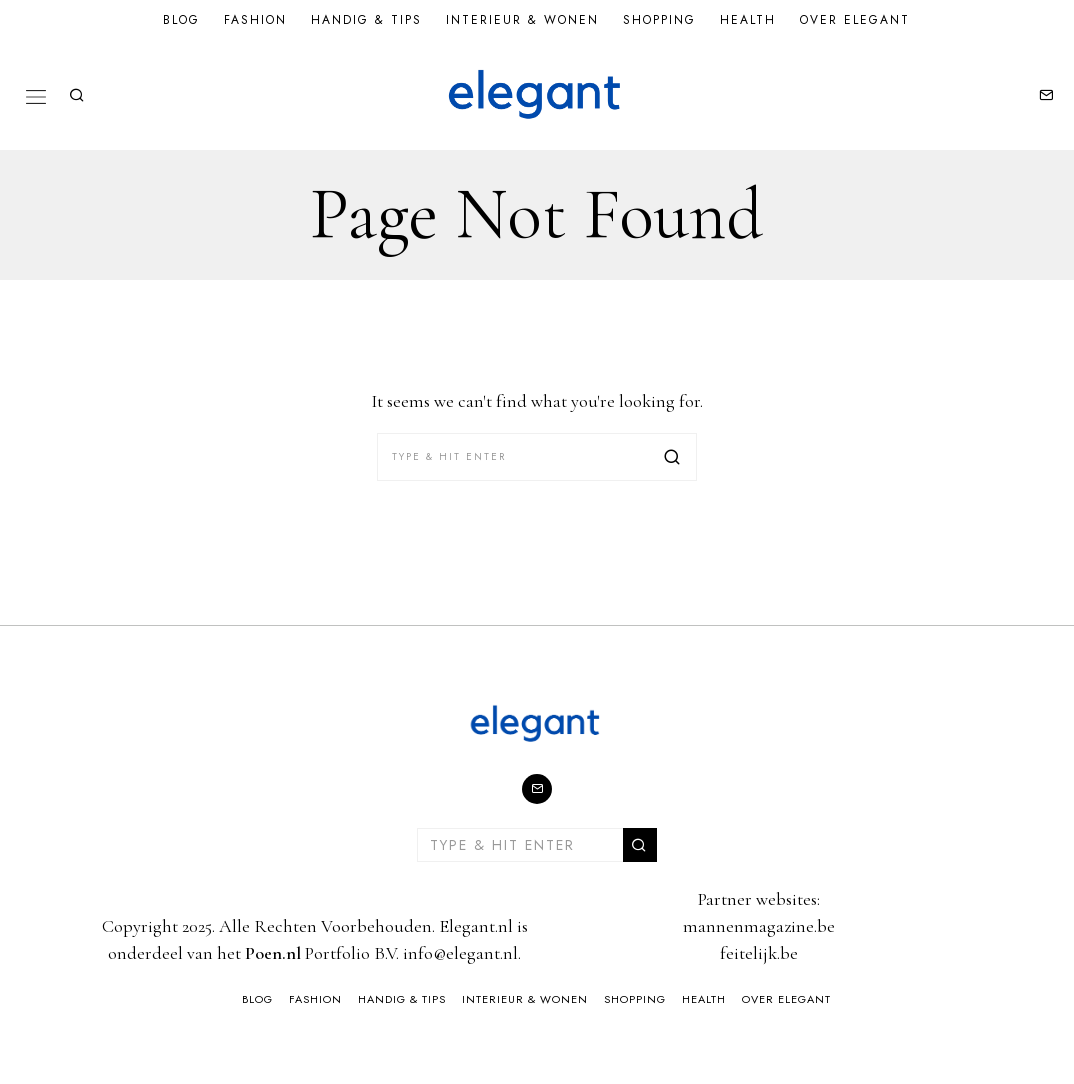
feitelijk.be (759, 953)
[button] (673, 457)
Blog (181, 20)
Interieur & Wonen (522, 20)
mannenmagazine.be (759, 926)
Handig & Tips (366, 20)
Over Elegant (855, 20)
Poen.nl (273, 953)
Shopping (659, 20)
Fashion (255, 20)
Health (748, 20)
